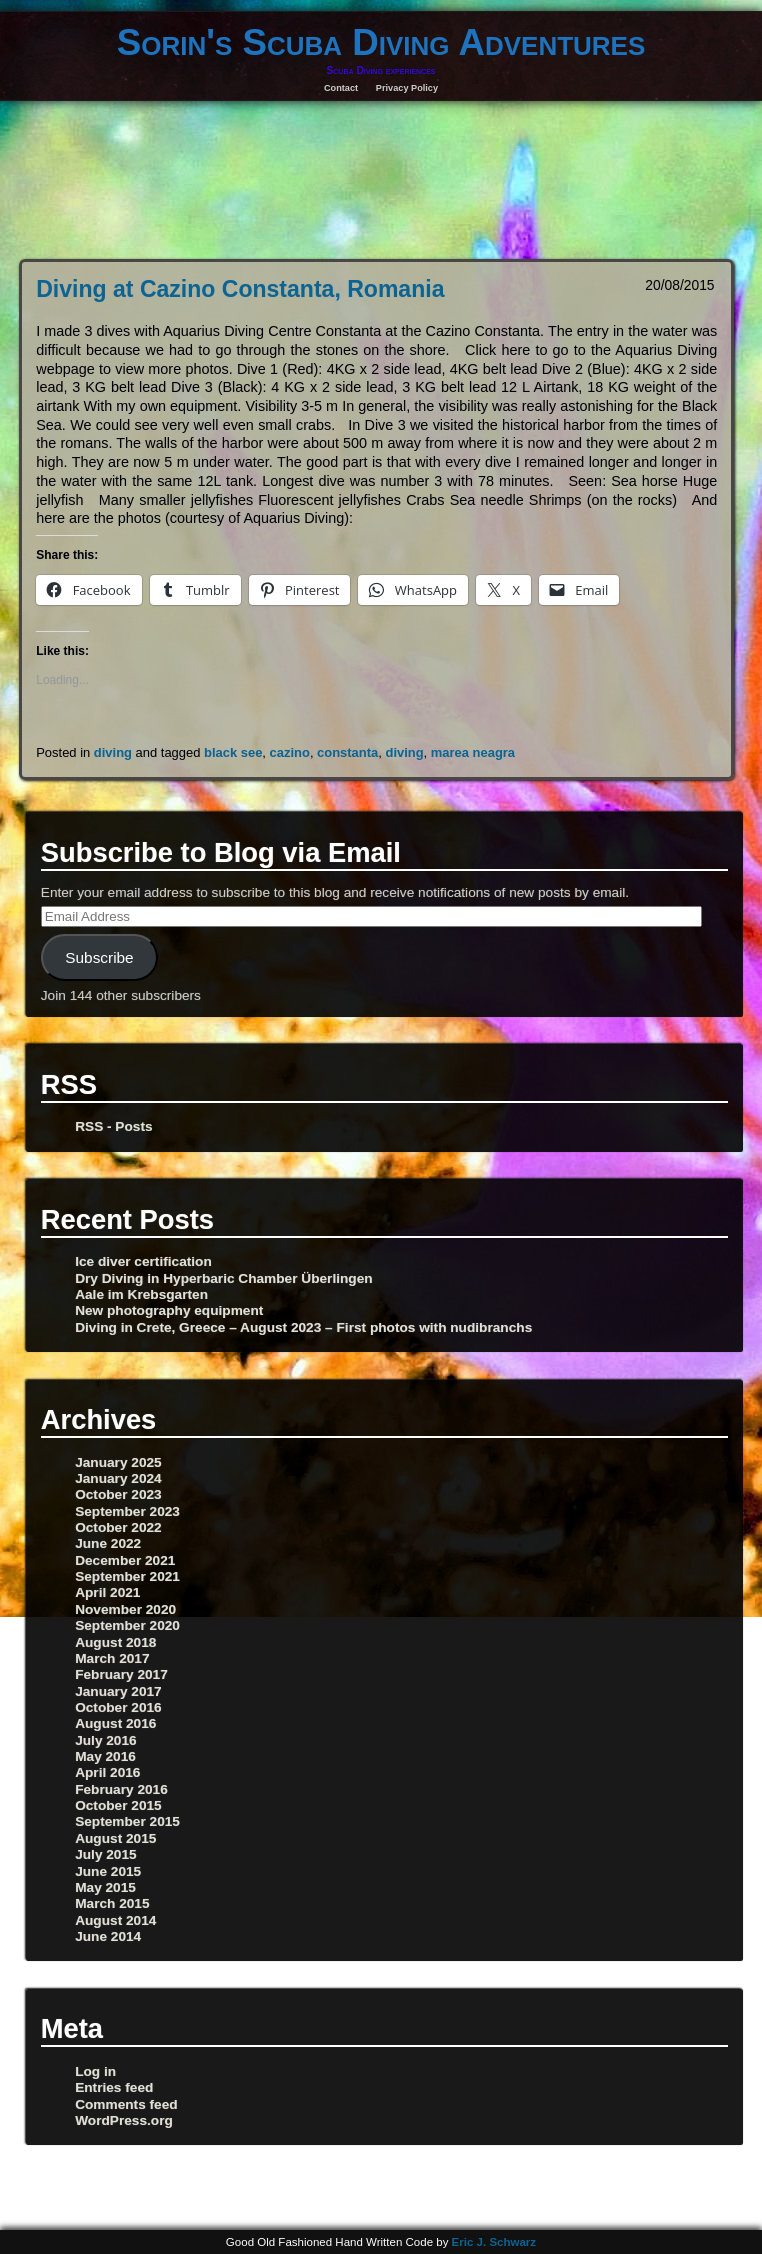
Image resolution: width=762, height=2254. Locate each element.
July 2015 (106, 1854)
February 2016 (121, 1789)
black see (233, 752)
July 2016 (106, 1740)
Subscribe (99, 957)
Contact (341, 88)
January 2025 (118, 1462)
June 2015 (108, 1871)
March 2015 (112, 1903)
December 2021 (125, 1560)
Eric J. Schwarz (494, 2242)
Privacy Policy (407, 88)
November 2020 (125, 1609)
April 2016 (107, 1772)
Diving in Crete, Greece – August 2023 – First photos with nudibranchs (303, 1327)
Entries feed (114, 2087)
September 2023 (127, 1511)
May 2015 (105, 1887)
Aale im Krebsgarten (141, 1294)
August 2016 (115, 1723)
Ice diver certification (143, 1261)
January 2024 (118, 1478)
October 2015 (118, 1805)
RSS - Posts (113, 1126)
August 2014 (115, 1920)
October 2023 (118, 1494)
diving (113, 752)
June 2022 (108, 1543)
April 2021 (107, 1592)
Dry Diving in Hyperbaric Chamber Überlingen (223, 1278)
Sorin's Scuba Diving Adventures (381, 42)
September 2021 (127, 1576)
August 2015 (115, 1838)
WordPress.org (124, 2120)
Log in (95, 2071)
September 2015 (127, 1821)
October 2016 (118, 1707)
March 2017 (112, 1658)
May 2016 (105, 1756)
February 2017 (121, 1674)
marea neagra (473, 752)
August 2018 (115, 1642)
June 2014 (108, 1936)
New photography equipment (169, 1310)
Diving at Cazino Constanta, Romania (240, 289)
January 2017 (118, 1691)
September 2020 (127, 1625)
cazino (290, 752)
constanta (347, 752)
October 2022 (118, 1527)
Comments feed (126, 2104)
